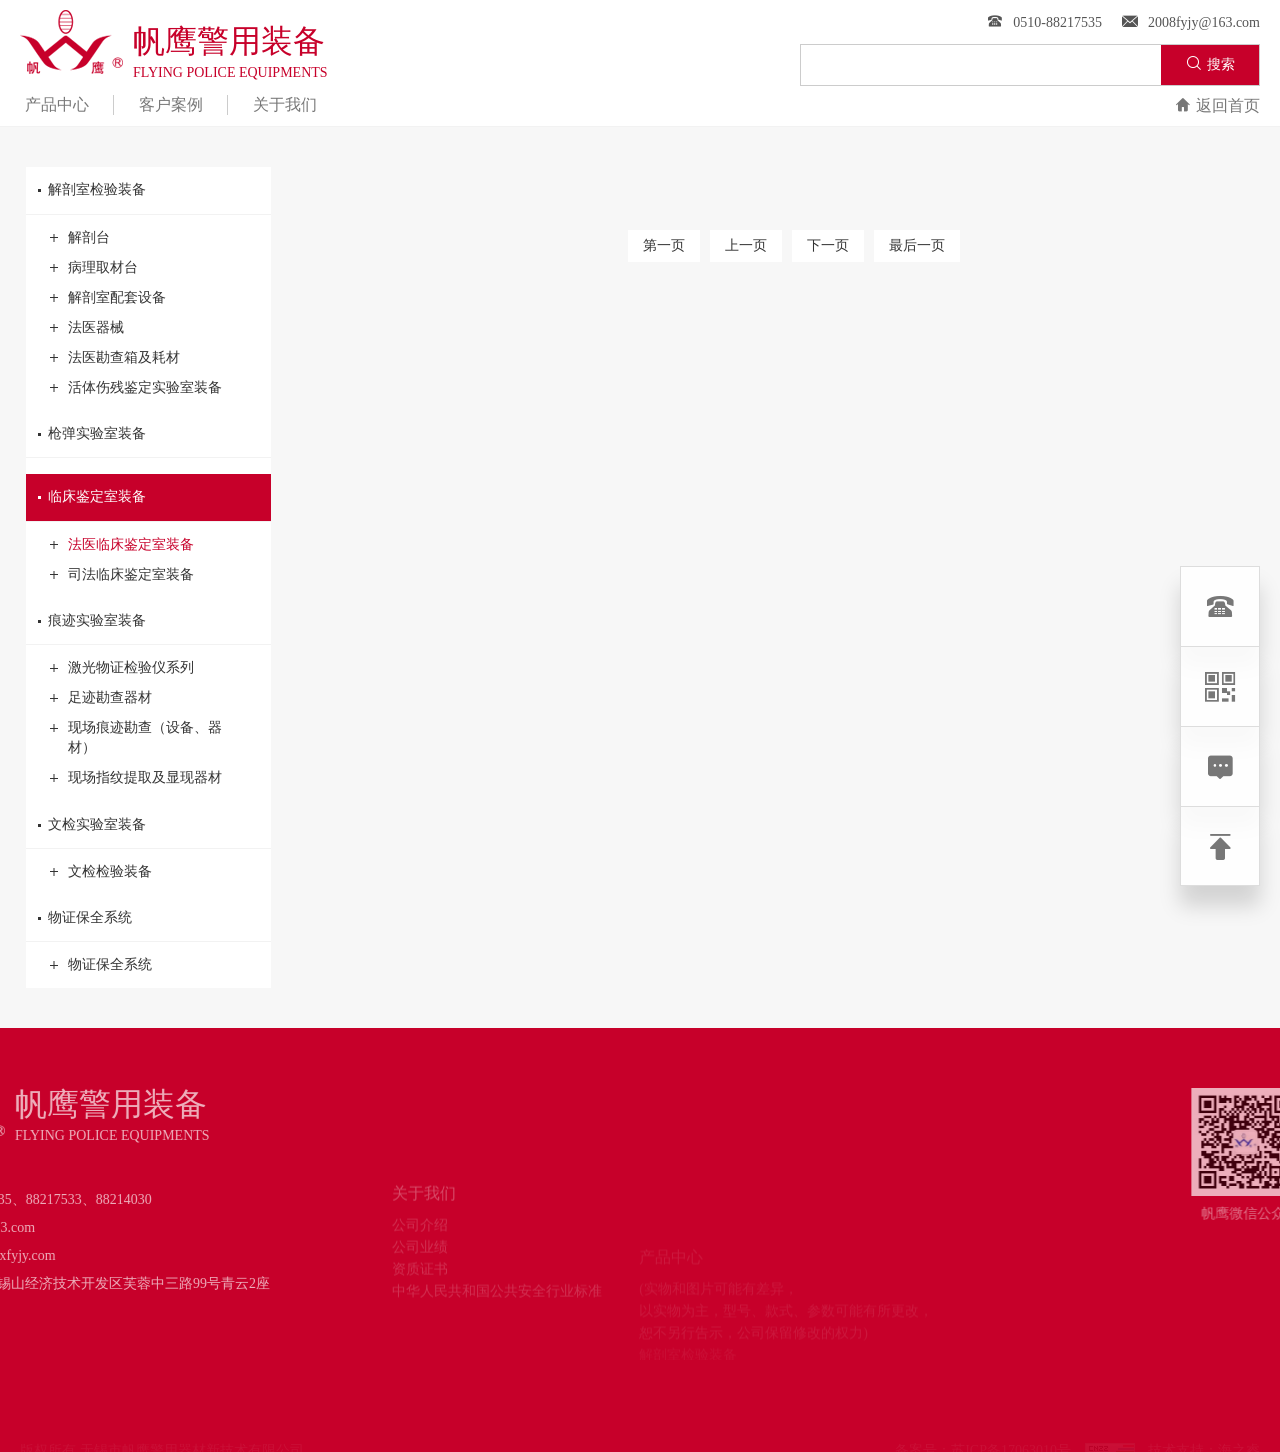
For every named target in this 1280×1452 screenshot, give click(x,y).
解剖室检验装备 (148, 190)
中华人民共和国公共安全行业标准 (497, 1320)
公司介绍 (420, 1254)
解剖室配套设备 (108, 298)
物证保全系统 (148, 918)
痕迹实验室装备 (148, 621)
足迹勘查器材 (101, 698)
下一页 (828, 245)
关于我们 (285, 104)
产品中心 (57, 104)
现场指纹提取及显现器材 (136, 778)
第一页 (664, 245)
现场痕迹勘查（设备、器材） (136, 736)
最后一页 (917, 245)
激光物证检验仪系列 (122, 668)
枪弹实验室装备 (148, 434)
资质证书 (420, 1298)
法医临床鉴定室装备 (122, 545)
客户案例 (171, 104)
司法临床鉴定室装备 (122, 575)
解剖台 (80, 238)
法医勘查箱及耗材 (115, 358)
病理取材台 (94, 268)
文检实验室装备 (148, 825)
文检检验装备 (101, 872)
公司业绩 (420, 1276)
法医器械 (87, 328)
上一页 (746, 245)
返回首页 (1217, 105)
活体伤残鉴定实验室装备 (136, 388)
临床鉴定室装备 (148, 497)
